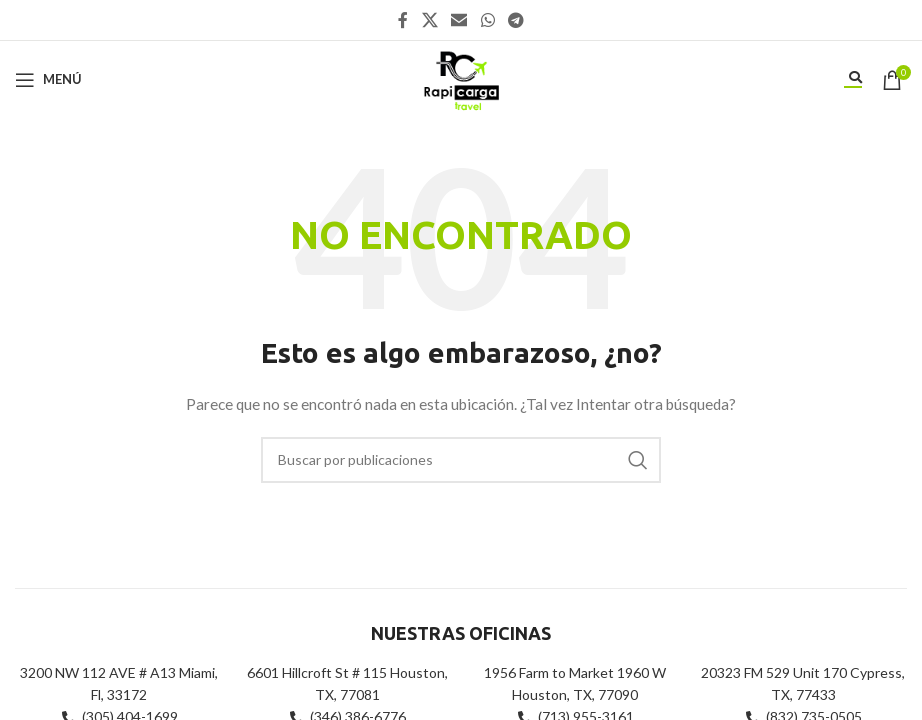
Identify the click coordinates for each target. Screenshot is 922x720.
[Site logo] (461, 77)
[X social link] (429, 20)
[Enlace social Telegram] (515, 20)
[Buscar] (461, 460)
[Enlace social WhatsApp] (487, 20)
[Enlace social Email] (459, 20)
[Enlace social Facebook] (403, 20)
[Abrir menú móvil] (48, 80)
